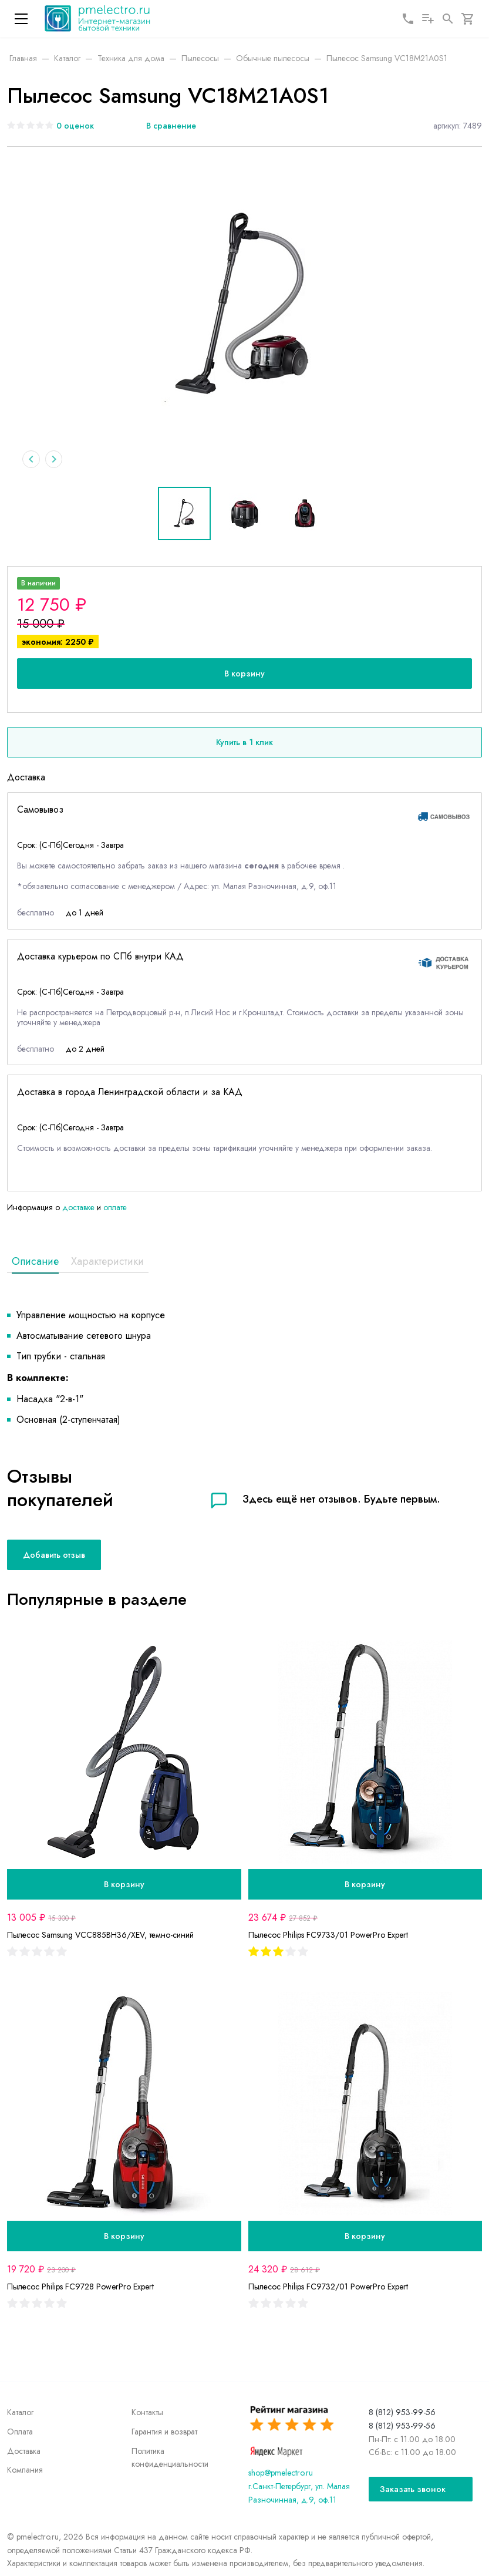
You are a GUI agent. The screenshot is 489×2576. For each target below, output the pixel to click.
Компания (25, 2470)
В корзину (244, 675)
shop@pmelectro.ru (280, 2473)
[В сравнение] (164, 126)
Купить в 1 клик (244, 744)
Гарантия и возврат (164, 2431)
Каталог (20, 2412)
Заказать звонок (413, 2489)
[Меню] (21, 19)
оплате (115, 1208)
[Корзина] (468, 19)
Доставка (24, 2451)
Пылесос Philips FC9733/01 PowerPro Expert (328, 1936)
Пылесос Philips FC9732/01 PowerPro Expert (328, 2288)
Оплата (20, 2431)
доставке (78, 1208)
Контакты (147, 2412)
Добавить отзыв (54, 1556)
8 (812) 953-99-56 (402, 2412)
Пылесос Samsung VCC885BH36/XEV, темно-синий (100, 1936)
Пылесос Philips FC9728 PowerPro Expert (80, 2288)
